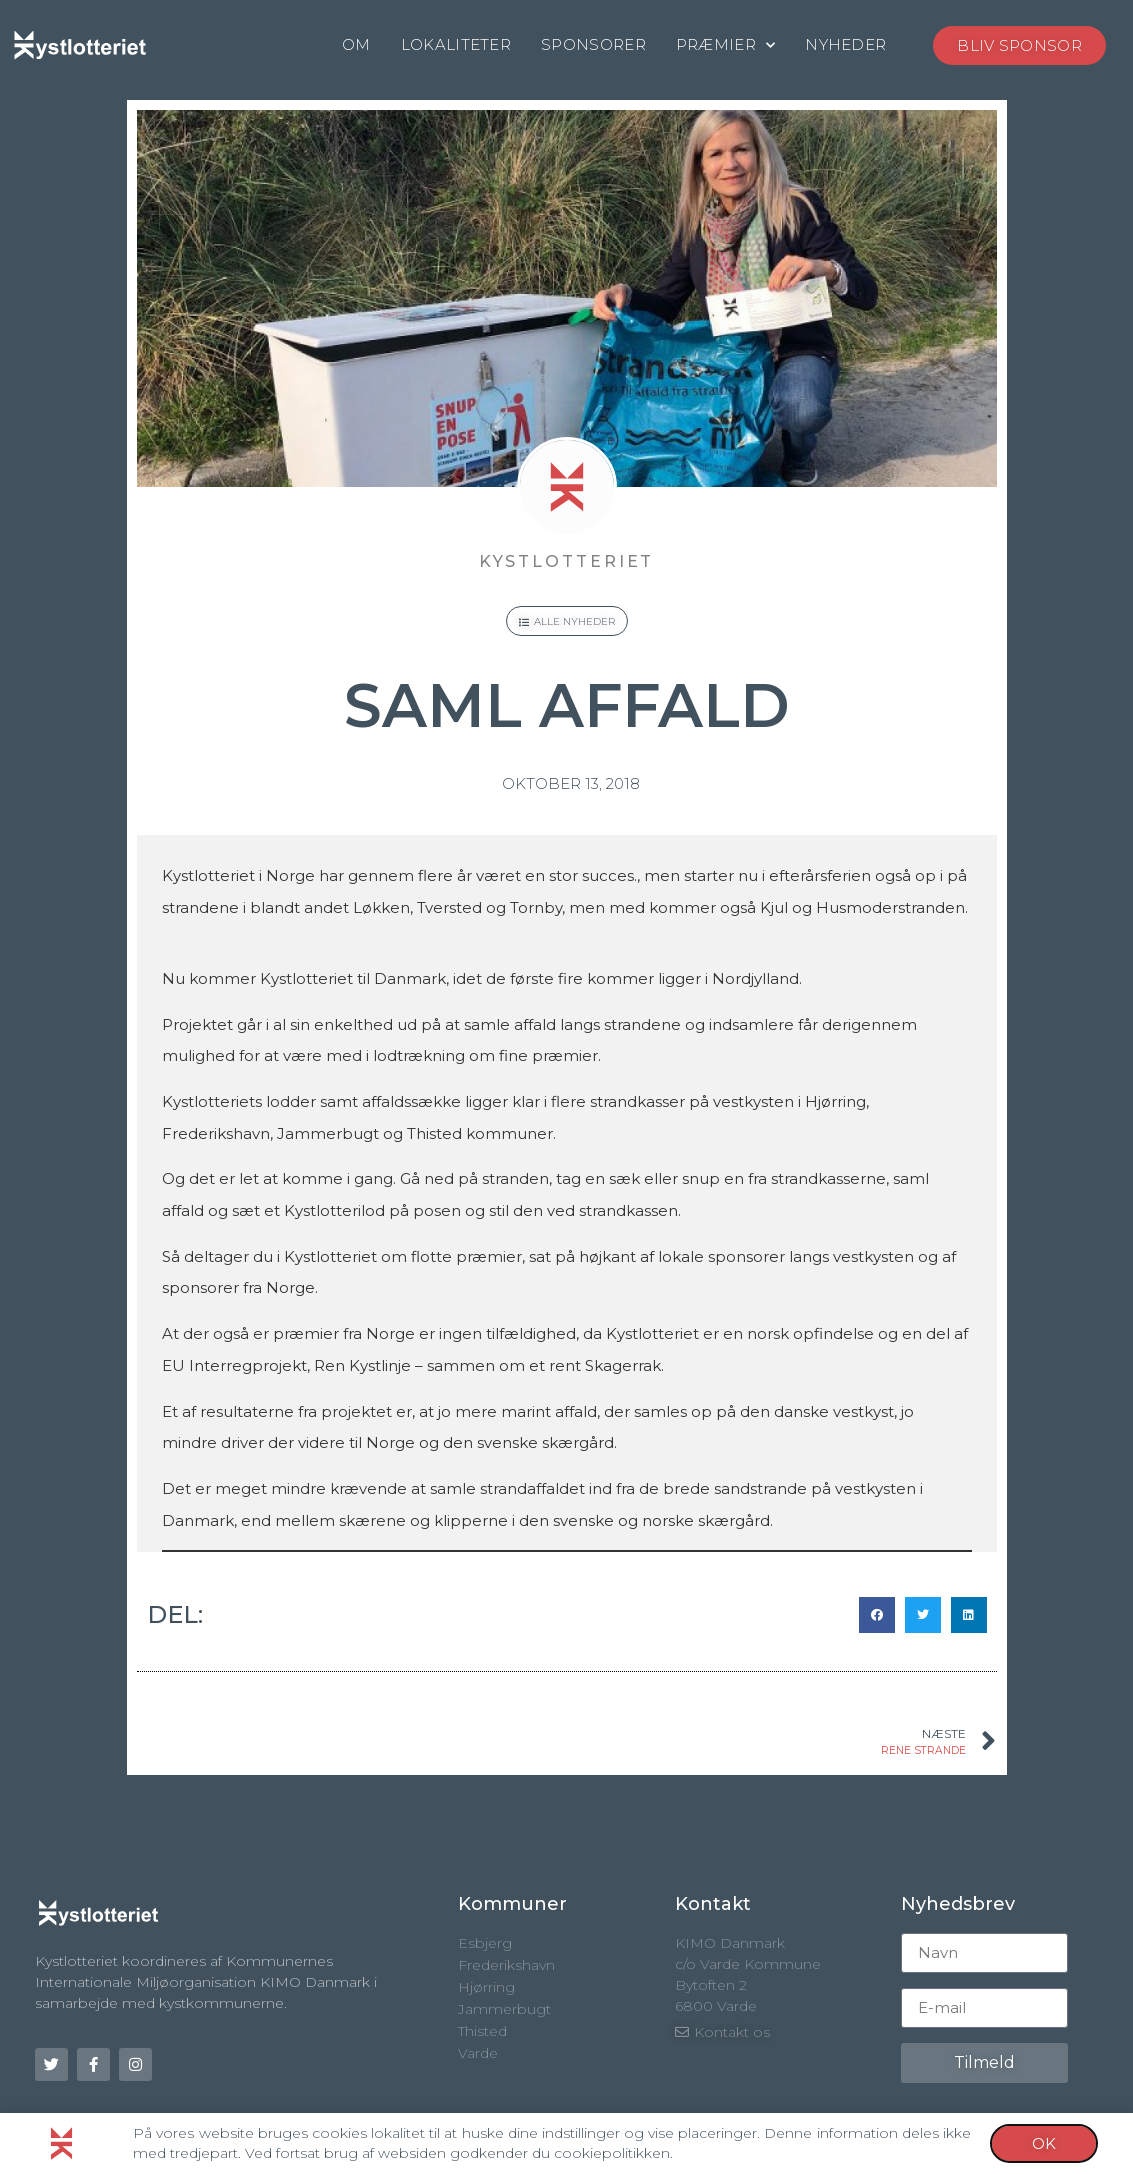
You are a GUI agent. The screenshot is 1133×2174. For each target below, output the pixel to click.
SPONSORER (593, 44)
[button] (877, 1615)
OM (356, 44)
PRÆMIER (725, 45)
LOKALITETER (456, 44)
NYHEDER (845, 44)
